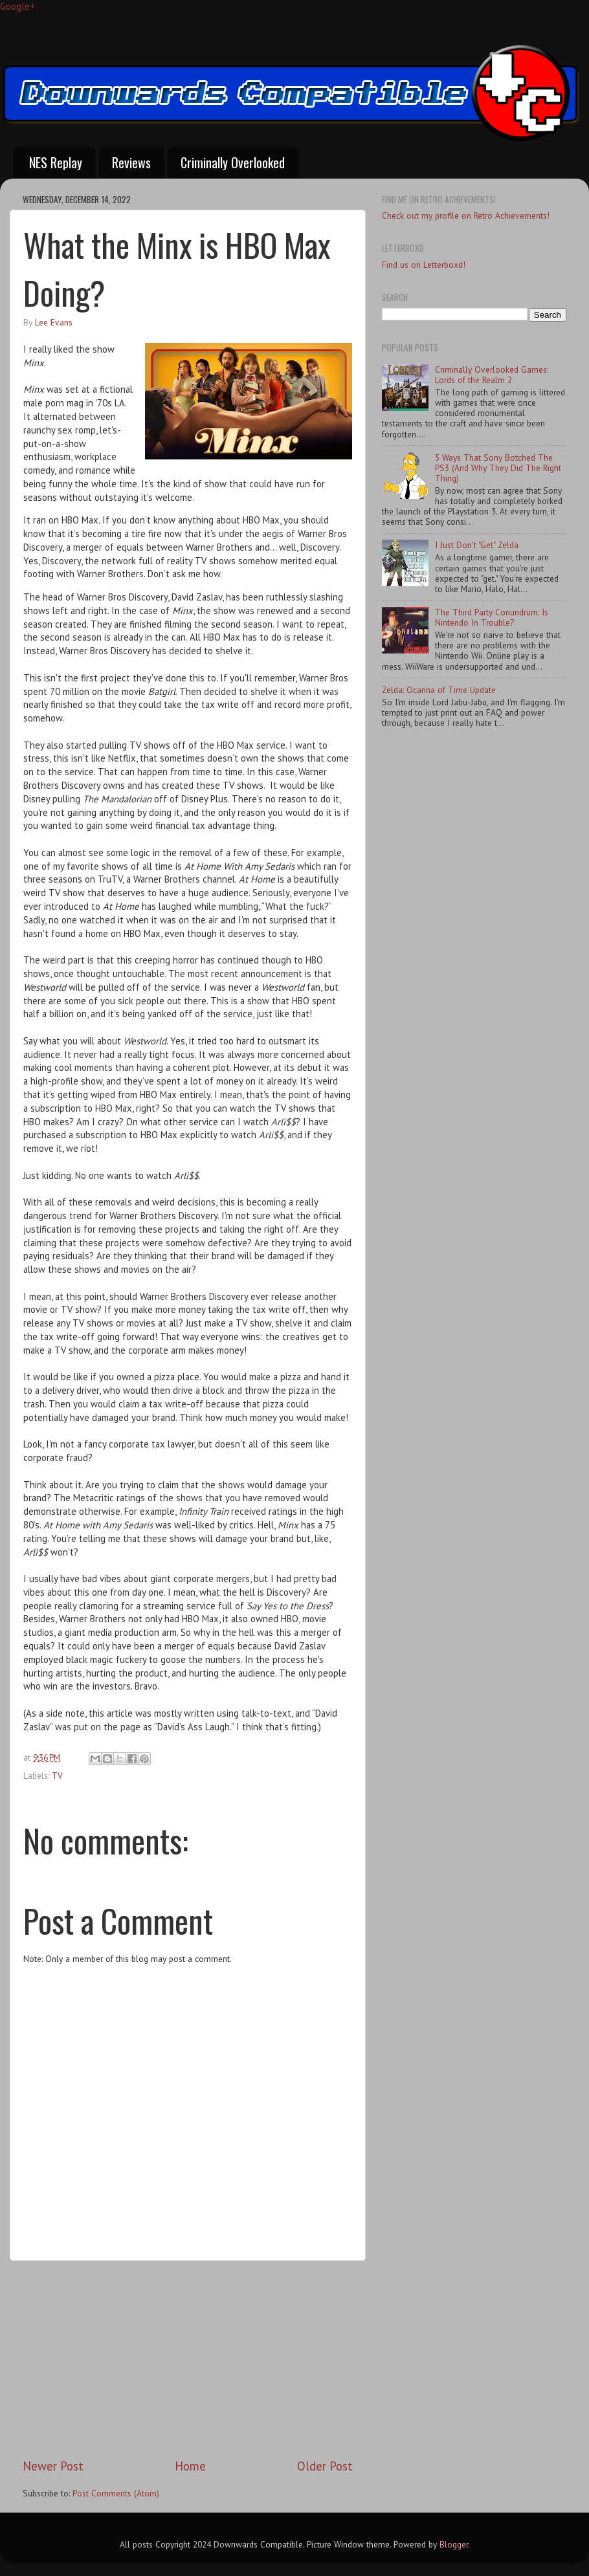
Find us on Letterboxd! (423, 264)
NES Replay (55, 162)
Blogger (453, 2544)
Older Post (325, 2466)
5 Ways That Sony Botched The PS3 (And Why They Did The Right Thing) (498, 468)
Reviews (131, 162)
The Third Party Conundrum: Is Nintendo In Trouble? (491, 617)
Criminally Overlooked (233, 162)
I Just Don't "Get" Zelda (476, 545)
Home (190, 2466)
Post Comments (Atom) (115, 2493)
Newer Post (53, 2466)
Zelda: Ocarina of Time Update (439, 690)
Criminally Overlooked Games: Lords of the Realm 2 (491, 375)
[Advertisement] (188, 2359)
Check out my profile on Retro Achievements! (466, 215)
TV (57, 1775)
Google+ (17, 6)
